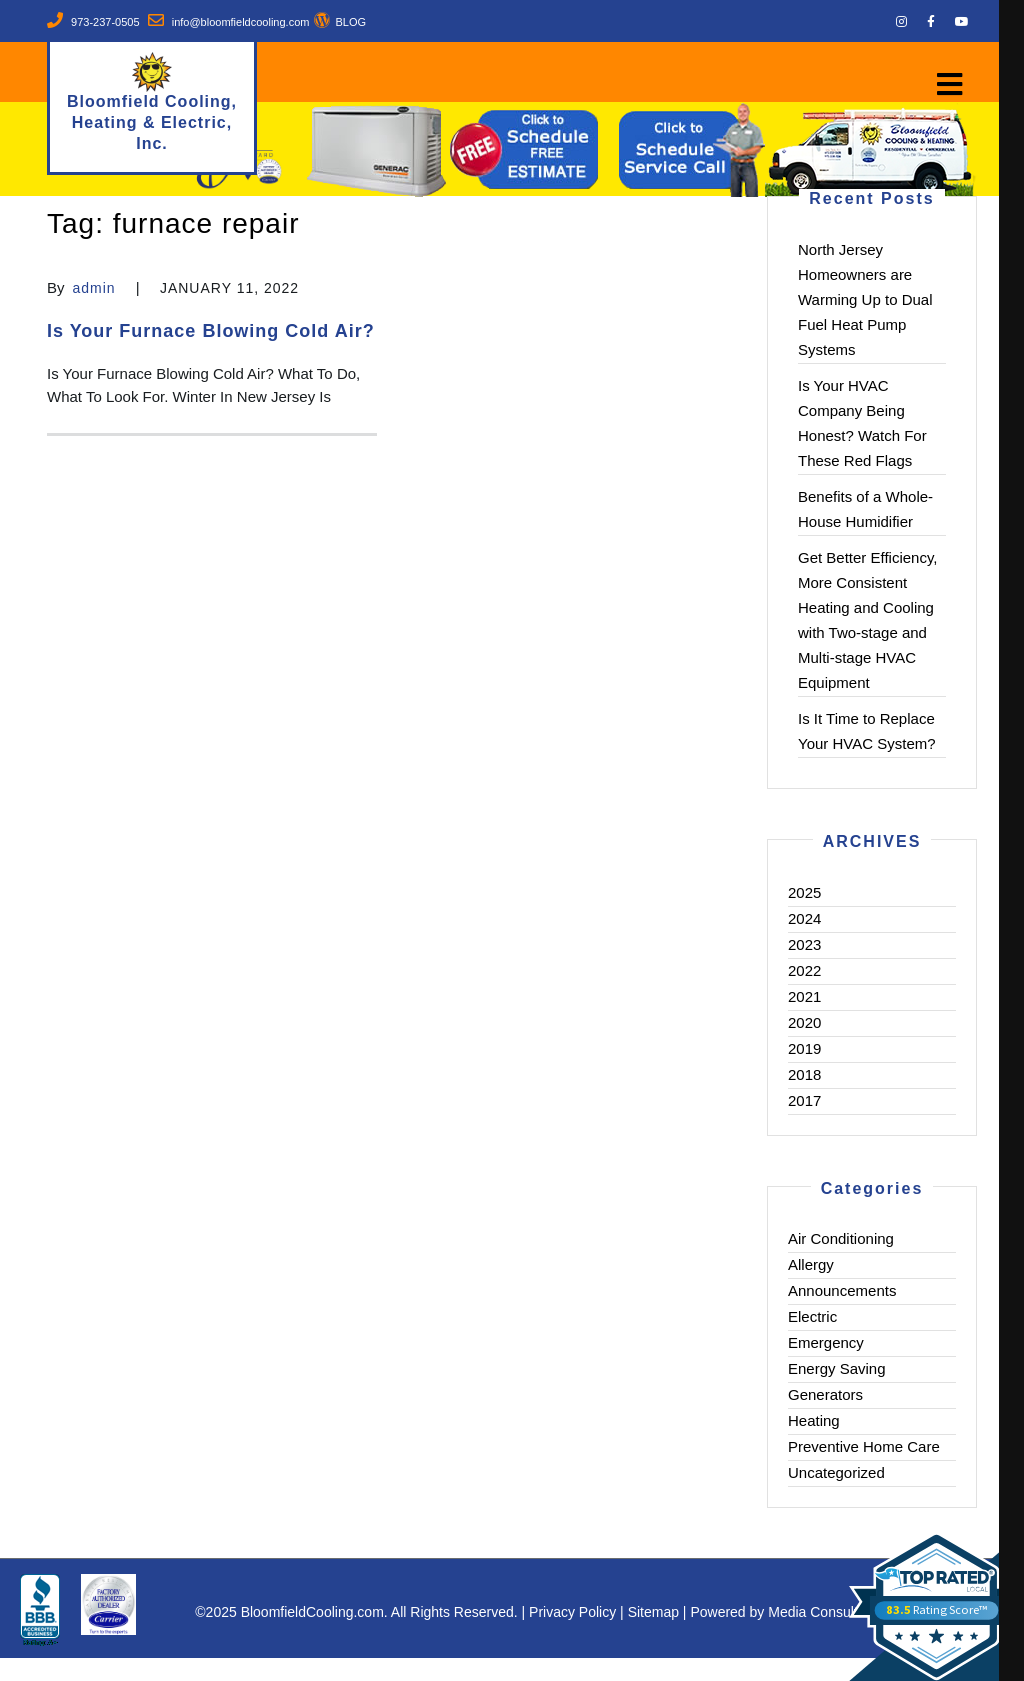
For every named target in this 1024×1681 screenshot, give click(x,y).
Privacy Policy (572, 1612)
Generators (825, 1394)
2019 (804, 1048)
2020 (804, 1022)
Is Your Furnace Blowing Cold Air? (211, 331)
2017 (804, 1100)
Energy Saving (837, 1368)
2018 (804, 1074)
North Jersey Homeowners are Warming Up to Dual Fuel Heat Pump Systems (865, 299)
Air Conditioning (841, 1238)
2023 (804, 944)
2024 (804, 918)
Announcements (842, 1290)
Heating (814, 1420)
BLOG (350, 22)
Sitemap (653, 1612)
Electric (812, 1316)
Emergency (826, 1342)
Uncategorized (836, 1472)
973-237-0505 (105, 22)
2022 (804, 970)
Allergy (811, 1264)
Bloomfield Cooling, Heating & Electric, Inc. (152, 122)
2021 (804, 996)
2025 (804, 892)
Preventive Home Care (864, 1446)
